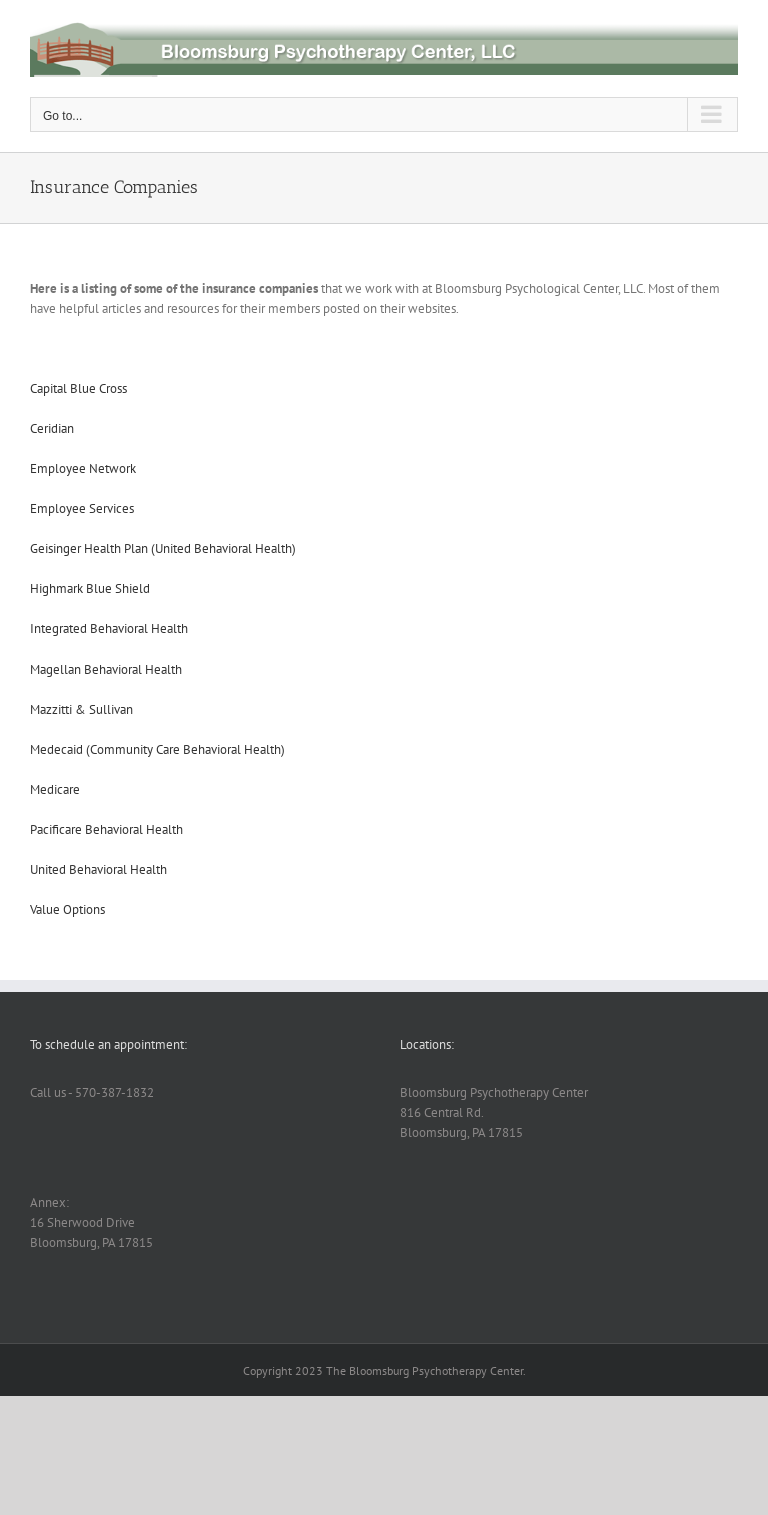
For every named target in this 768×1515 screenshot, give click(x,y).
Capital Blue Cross (78, 388)
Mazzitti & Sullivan (81, 709)
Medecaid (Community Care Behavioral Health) (157, 749)
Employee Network (83, 468)
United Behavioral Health (98, 869)
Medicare (55, 789)
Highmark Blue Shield (90, 588)
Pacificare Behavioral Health (106, 829)
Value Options (67, 909)
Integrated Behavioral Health (109, 628)
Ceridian (52, 428)
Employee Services (82, 508)
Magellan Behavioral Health (106, 669)
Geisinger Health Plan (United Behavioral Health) (163, 548)
